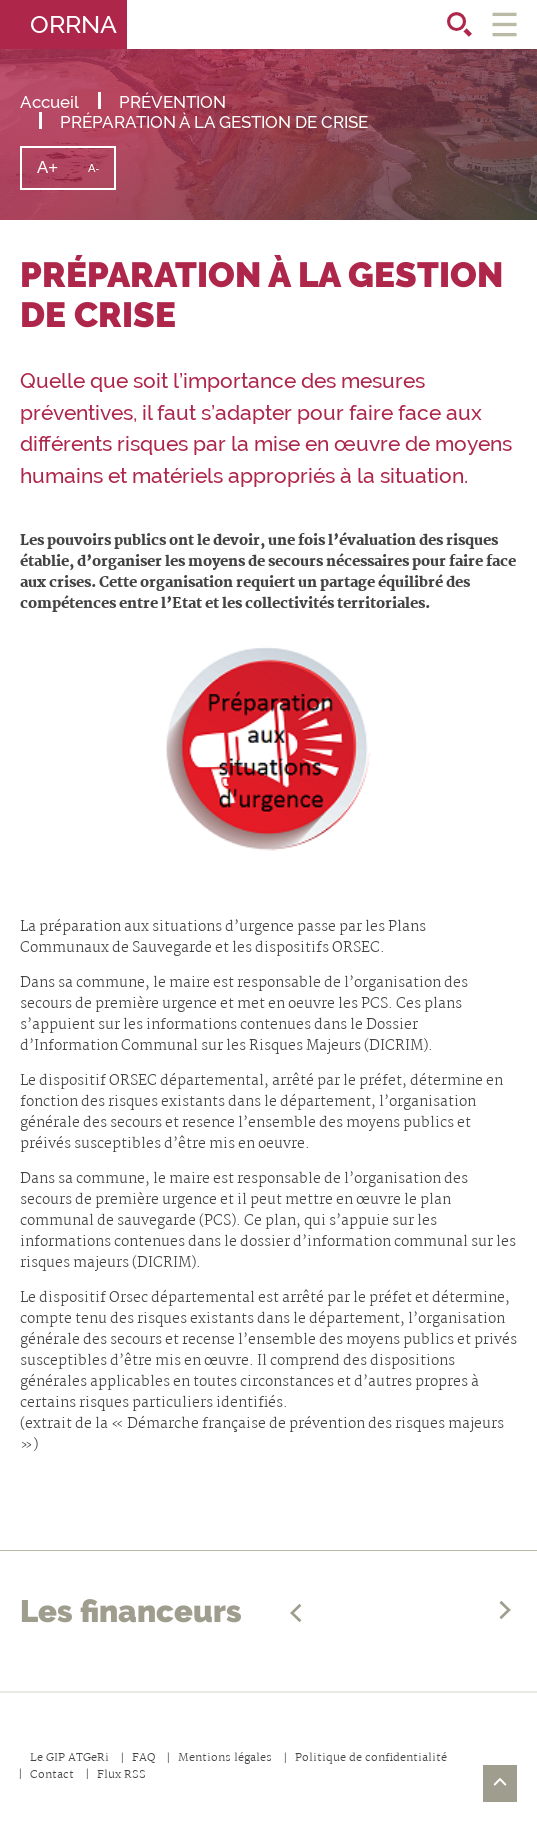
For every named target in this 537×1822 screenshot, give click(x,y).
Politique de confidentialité (371, 1758)
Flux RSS (121, 1775)
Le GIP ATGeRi (69, 1758)
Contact (52, 1775)
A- (101, 175)
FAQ (143, 1758)
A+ (55, 172)
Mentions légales (225, 1758)
